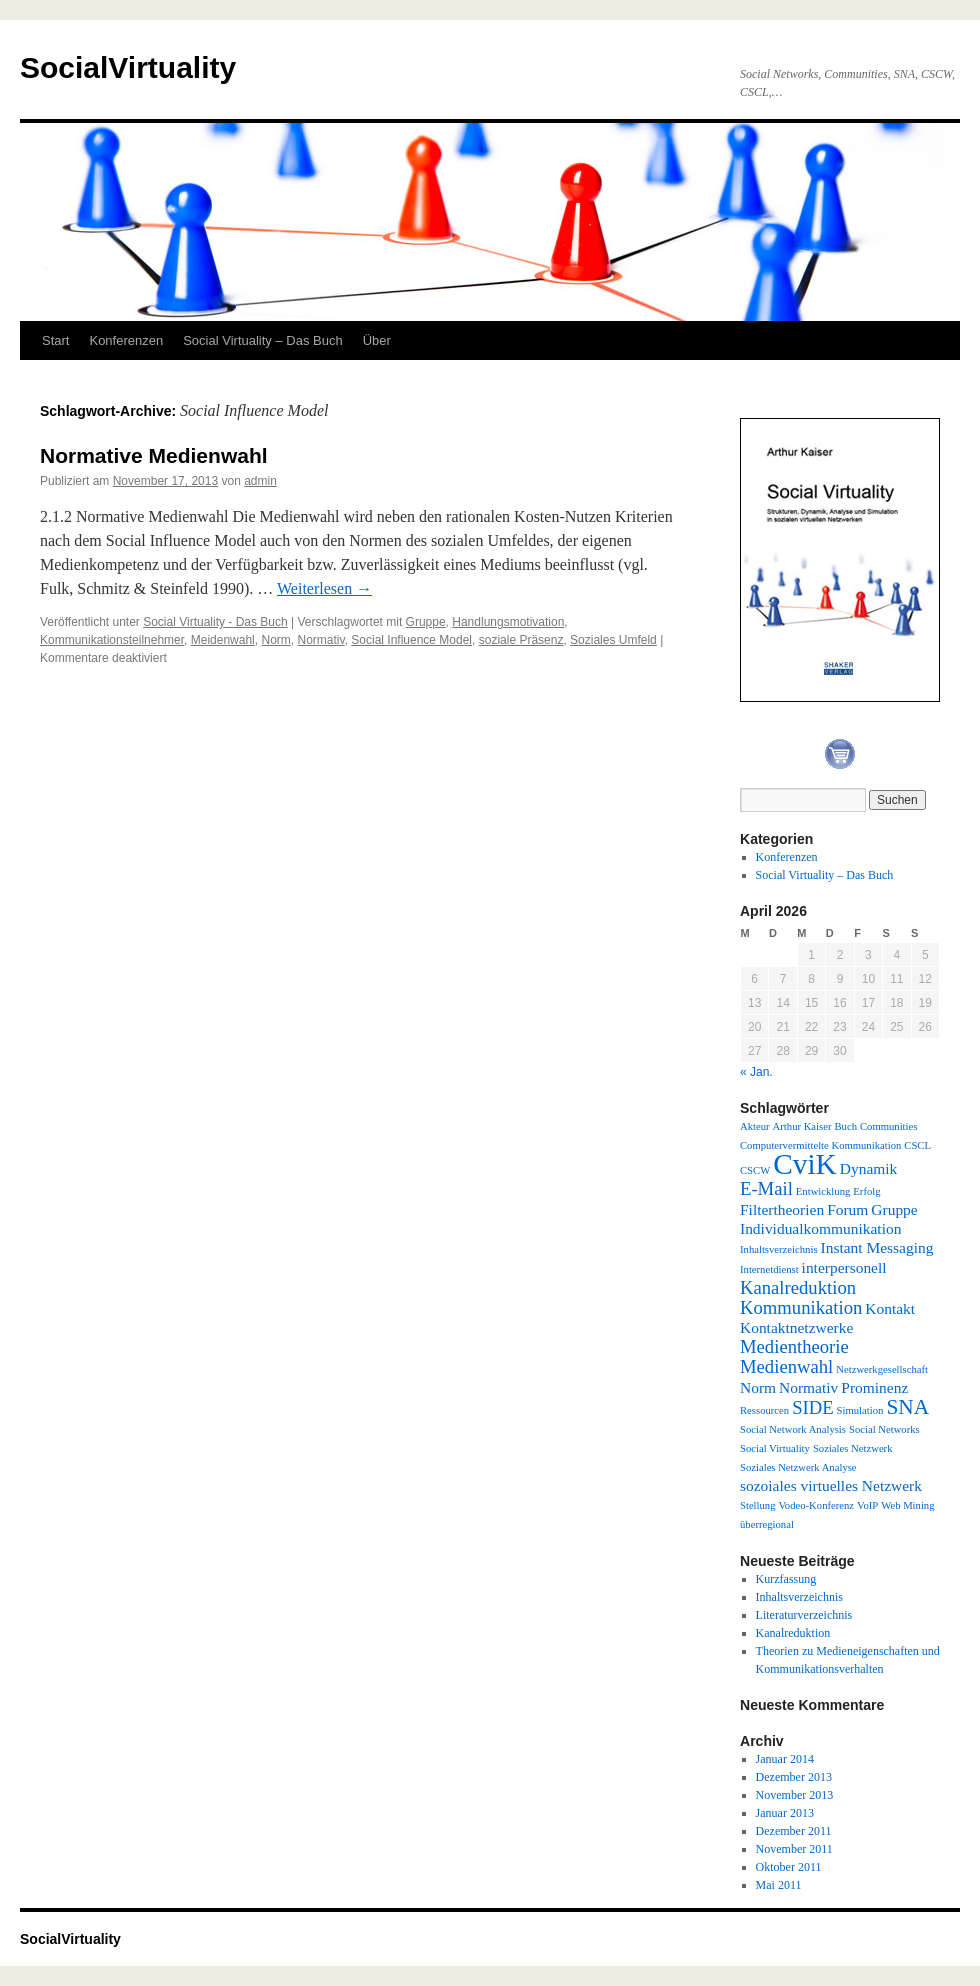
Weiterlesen (324, 588)
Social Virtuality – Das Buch (262, 340)
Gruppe (426, 622)
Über (377, 340)
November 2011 (794, 1849)
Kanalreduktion (793, 1633)
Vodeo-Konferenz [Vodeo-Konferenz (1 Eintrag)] (817, 1505)
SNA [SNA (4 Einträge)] (907, 1407)
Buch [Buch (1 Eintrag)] (845, 1126)
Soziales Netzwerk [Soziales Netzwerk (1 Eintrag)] (853, 1448)
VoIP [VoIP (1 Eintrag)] (867, 1505)
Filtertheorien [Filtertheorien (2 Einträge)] (782, 1209)
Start (55, 340)
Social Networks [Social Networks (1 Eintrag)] (884, 1429)
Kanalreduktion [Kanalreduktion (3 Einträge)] (798, 1287)
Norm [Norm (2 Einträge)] (758, 1387)
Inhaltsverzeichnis (799, 1597)
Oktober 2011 (789, 1867)
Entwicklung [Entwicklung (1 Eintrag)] (823, 1191)
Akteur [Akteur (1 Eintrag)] (755, 1126)
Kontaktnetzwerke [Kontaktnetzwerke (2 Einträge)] (796, 1327)
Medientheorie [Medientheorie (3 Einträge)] (794, 1346)
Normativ (320, 640)
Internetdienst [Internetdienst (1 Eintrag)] (769, 1269)
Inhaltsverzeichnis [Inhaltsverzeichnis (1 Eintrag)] (779, 1249)
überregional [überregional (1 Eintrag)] (767, 1524)
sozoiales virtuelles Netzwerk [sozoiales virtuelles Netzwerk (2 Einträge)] (831, 1485)
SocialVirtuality (128, 67)
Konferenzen (126, 340)
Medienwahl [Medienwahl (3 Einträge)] (786, 1366)
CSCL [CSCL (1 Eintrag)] (917, 1145)
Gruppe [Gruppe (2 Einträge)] (894, 1209)
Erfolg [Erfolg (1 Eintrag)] (866, 1191)
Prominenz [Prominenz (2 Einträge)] (874, 1387)
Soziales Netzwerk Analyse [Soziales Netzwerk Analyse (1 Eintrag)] (798, 1467)
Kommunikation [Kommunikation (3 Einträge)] (801, 1307)
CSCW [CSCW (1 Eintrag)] (755, 1170)
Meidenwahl (223, 640)
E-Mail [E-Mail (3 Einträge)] (766, 1188)
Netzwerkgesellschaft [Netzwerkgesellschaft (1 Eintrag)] (882, 1369)
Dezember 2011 (794, 1831)
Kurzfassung (786, 1579)
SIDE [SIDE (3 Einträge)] (812, 1407)
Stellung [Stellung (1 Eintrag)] (758, 1505)
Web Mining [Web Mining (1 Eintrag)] (907, 1505)
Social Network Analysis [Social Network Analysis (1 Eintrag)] (793, 1429)
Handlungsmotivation (508, 622)
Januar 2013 (785, 1813)
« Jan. (756, 1072)
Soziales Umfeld (613, 640)
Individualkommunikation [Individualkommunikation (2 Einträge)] (820, 1228)
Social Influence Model (411, 640)
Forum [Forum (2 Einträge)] (847, 1209)
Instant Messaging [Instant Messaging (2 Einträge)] (877, 1247)
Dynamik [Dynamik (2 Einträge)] (869, 1168)
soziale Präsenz (521, 640)
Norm (275, 640)
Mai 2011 (779, 1885)
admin (260, 481)
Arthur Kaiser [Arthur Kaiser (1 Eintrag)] (802, 1126)
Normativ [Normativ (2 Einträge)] (808, 1387)
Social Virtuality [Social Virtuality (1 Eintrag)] (775, 1448)
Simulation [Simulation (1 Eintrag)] (860, 1410)
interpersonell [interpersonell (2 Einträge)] (844, 1267)
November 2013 (795, 1795)
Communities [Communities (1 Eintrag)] (888, 1126)
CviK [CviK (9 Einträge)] (805, 1164)
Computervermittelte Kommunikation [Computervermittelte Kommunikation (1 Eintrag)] (820, 1145)
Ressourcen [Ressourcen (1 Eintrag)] (764, 1410)
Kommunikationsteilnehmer (112, 640)
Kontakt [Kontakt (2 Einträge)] (890, 1308)
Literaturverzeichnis (804, 1615)
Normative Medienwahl (154, 455)
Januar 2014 (785, 1759)
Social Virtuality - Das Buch (215, 622)
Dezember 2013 (794, 1777)
